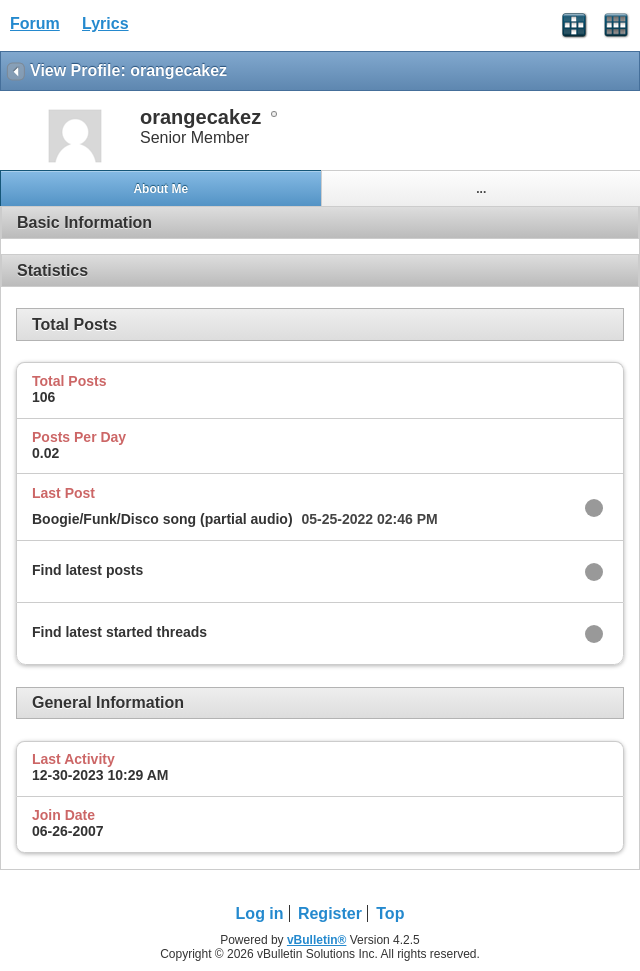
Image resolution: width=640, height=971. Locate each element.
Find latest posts (87, 570)
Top (390, 913)
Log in (260, 913)
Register (330, 913)
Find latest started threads (119, 632)
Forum (35, 23)
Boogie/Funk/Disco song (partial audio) (162, 519)
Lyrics (105, 23)
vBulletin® (317, 940)
